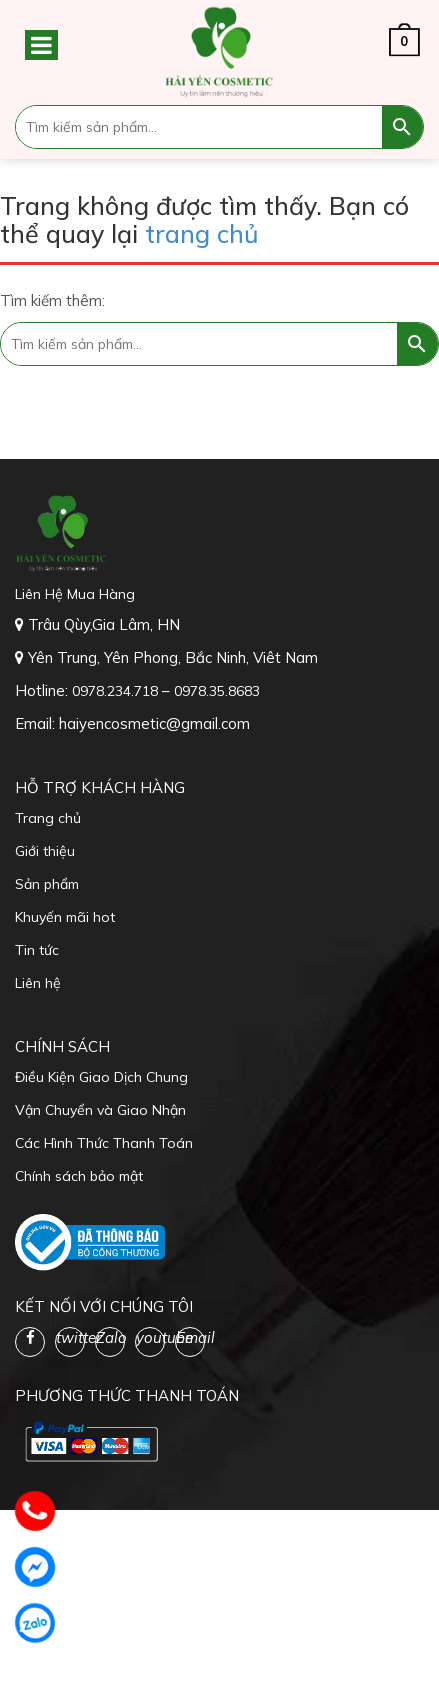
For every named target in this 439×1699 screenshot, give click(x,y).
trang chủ (202, 233)
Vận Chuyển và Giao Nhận (100, 1110)
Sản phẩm (47, 884)
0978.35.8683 (217, 691)
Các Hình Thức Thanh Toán (104, 1143)
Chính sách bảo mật (79, 1176)
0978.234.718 (117, 691)
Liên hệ (38, 983)
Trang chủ (48, 818)
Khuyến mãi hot (65, 917)
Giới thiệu (45, 851)
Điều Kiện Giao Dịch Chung (101, 1077)
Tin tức (37, 950)
